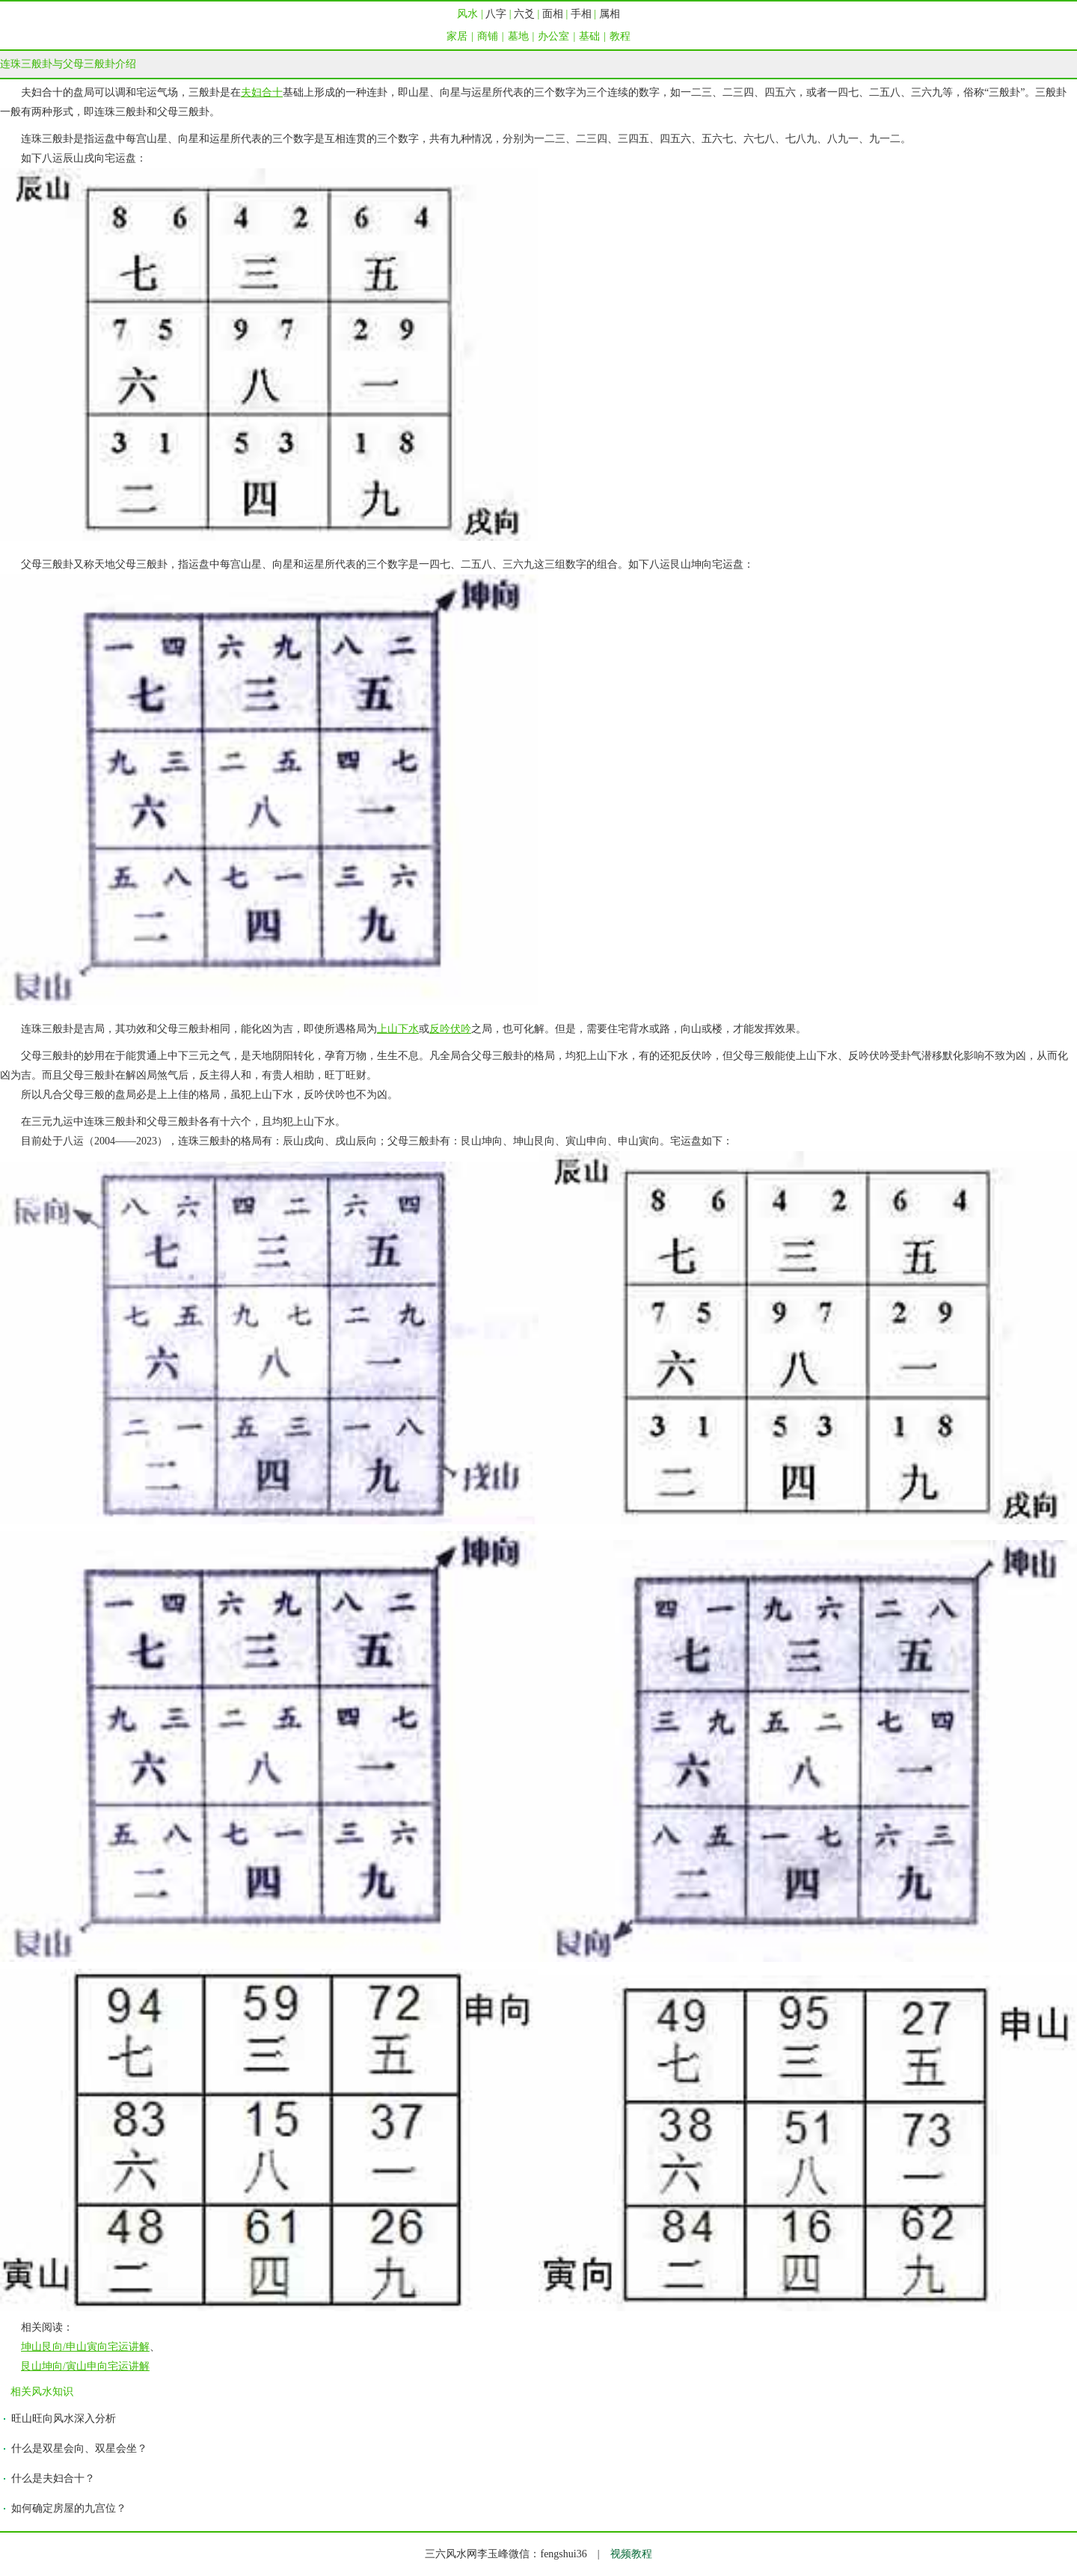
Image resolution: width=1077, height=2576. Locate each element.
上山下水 (398, 1028)
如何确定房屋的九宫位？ (68, 2508)
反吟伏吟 (450, 1028)
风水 (467, 13)
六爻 (524, 13)
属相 (609, 13)
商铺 (487, 36)
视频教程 (631, 2554)
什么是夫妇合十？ (53, 2478)
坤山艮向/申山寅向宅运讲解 (85, 2346)
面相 (552, 13)
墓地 (518, 36)
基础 (589, 36)
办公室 (553, 36)
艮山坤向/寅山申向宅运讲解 (85, 2366)
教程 (620, 36)
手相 (581, 13)
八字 (495, 13)
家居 (457, 36)
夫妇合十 (262, 92)
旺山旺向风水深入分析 (63, 2418)
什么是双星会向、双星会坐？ (79, 2448)
